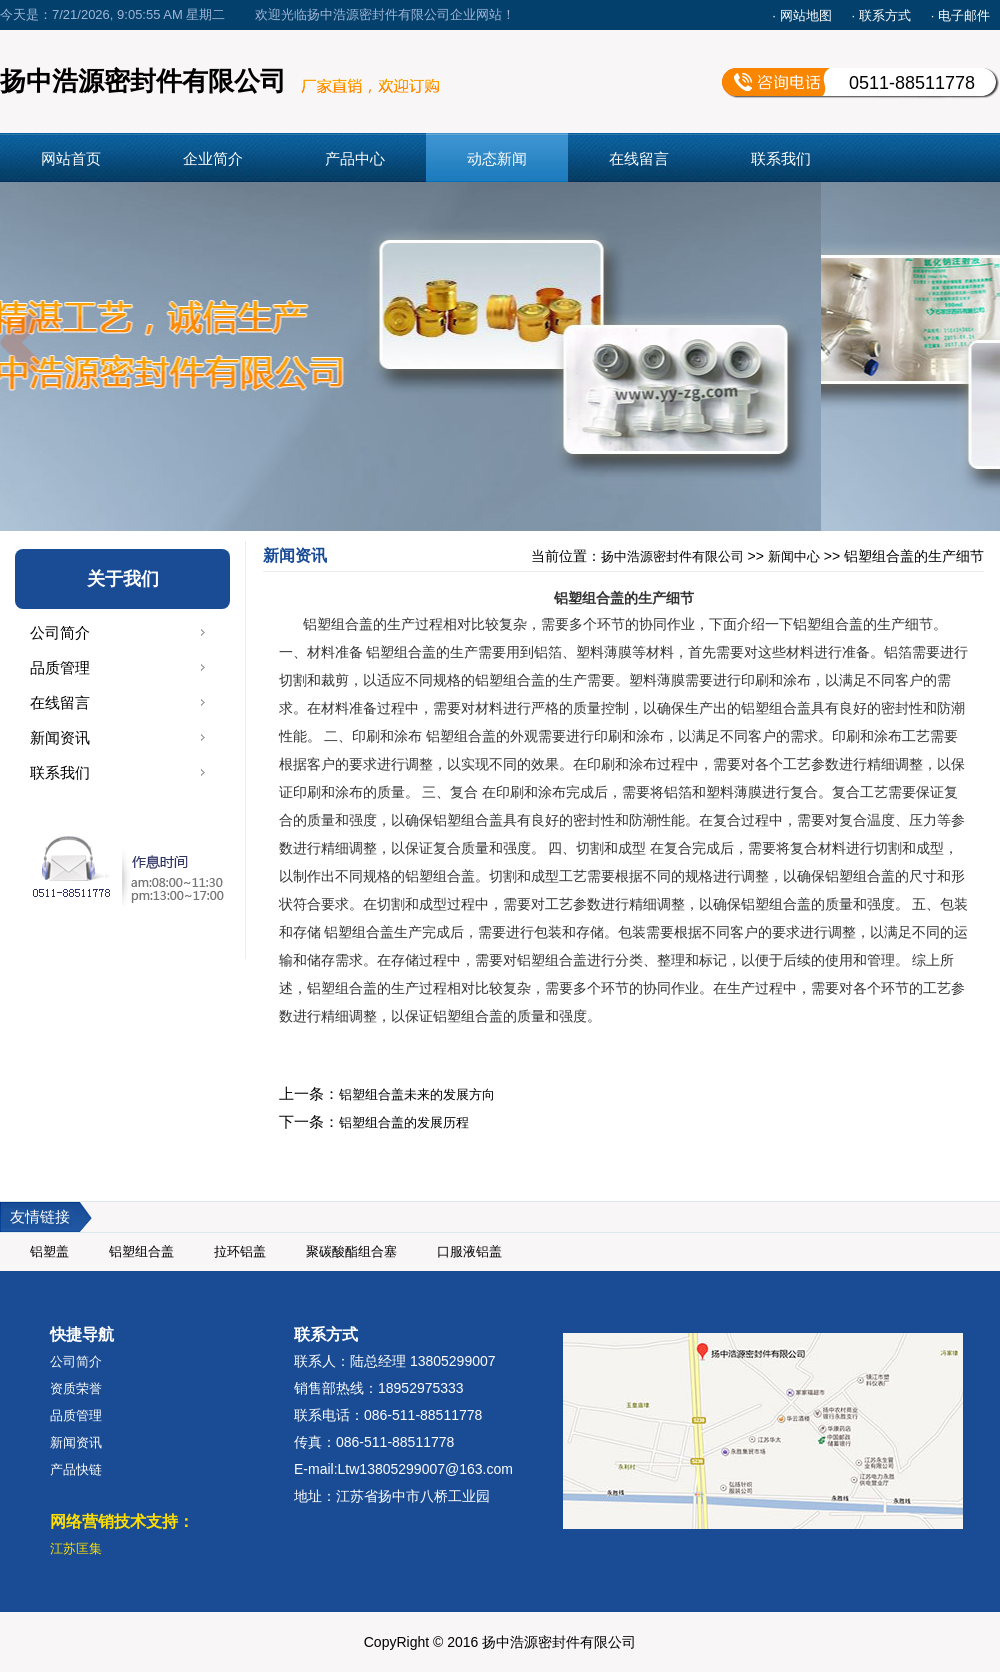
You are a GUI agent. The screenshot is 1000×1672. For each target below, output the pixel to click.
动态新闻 (497, 158)
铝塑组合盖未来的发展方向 (417, 1094)
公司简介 (60, 632)
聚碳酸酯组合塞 (351, 1251)
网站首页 (71, 158)
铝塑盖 (49, 1251)
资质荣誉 (76, 1388)
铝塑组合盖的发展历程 (404, 1122)
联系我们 (781, 158)
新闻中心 (794, 556)
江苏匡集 (76, 1548)
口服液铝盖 (469, 1251)
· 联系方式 (881, 15)
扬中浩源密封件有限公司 (672, 556)
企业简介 (213, 158)
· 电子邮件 (960, 15)
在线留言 (639, 158)
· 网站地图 (801, 15)
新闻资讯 (60, 737)
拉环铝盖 (240, 1251)
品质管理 (60, 667)
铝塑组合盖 (141, 1251)
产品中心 (355, 158)
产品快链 (76, 1469)
